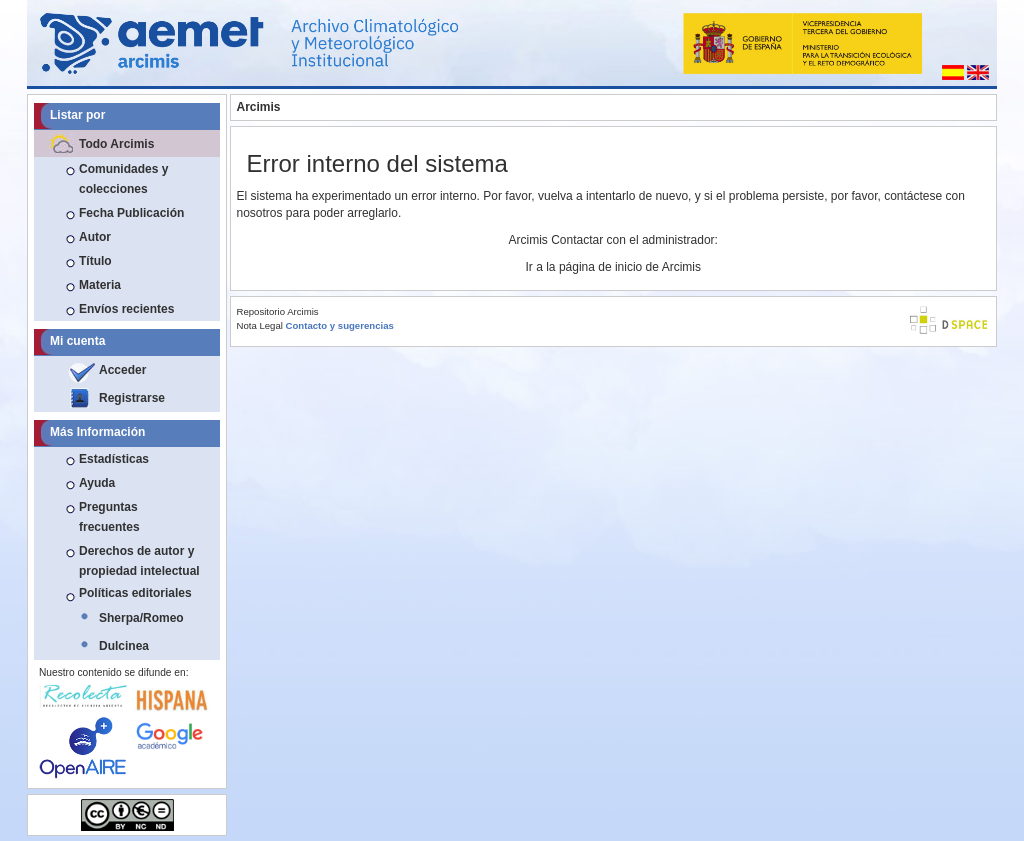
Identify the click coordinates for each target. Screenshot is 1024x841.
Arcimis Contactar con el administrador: (613, 240)
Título (95, 261)
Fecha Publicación (131, 213)
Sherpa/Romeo (141, 618)
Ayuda (97, 483)
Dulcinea (124, 646)
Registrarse (132, 398)
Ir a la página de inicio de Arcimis (613, 267)
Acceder (122, 370)
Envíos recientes (126, 309)
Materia (100, 285)
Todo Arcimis (116, 144)
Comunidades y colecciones (123, 179)
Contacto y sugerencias (340, 325)
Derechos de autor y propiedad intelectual (139, 561)
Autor (95, 237)
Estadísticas (114, 459)
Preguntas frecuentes (109, 517)
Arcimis (259, 107)
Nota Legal (260, 325)
